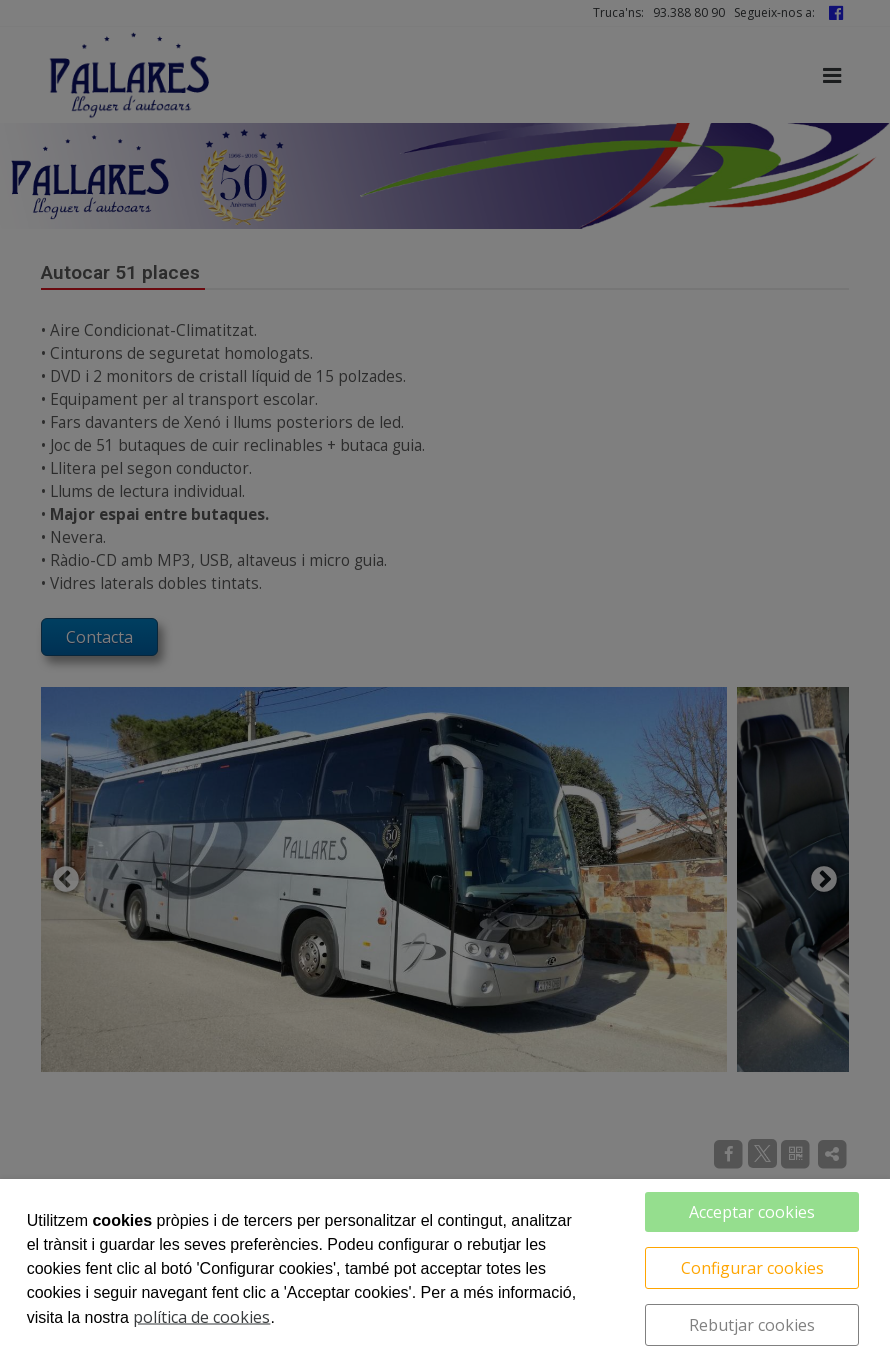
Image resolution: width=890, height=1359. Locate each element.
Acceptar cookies (752, 1212)
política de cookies (201, 1317)
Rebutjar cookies (752, 1325)
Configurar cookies (752, 1268)
